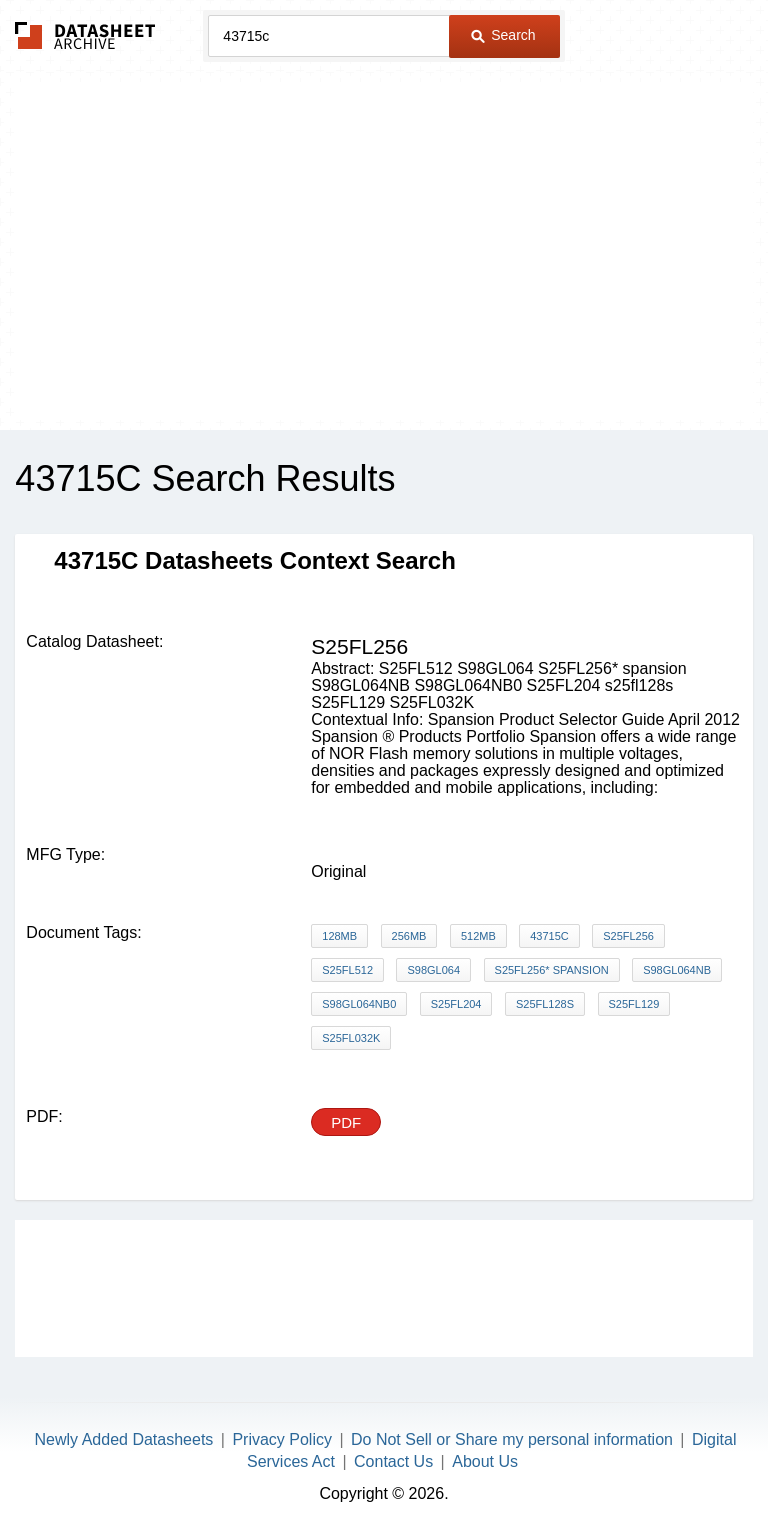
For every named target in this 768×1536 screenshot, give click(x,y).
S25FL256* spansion (552, 970)
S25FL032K (351, 1038)
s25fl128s (545, 1004)
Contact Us (393, 1461)
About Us (485, 1461)
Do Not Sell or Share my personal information (512, 1439)
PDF (346, 1122)
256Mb (409, 936)
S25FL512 (347, 970)
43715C (549, 936)
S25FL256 (628, 936)
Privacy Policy (282, 1439)
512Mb (478, 936)
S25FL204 (456, 1004)
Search (503, 35)
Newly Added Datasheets (124, 1439)
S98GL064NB (677, 970)
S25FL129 (634, 1004)
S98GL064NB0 (359, 1004)
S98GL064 (433, 970)
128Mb (339, 936)
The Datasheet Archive (85, 35)
